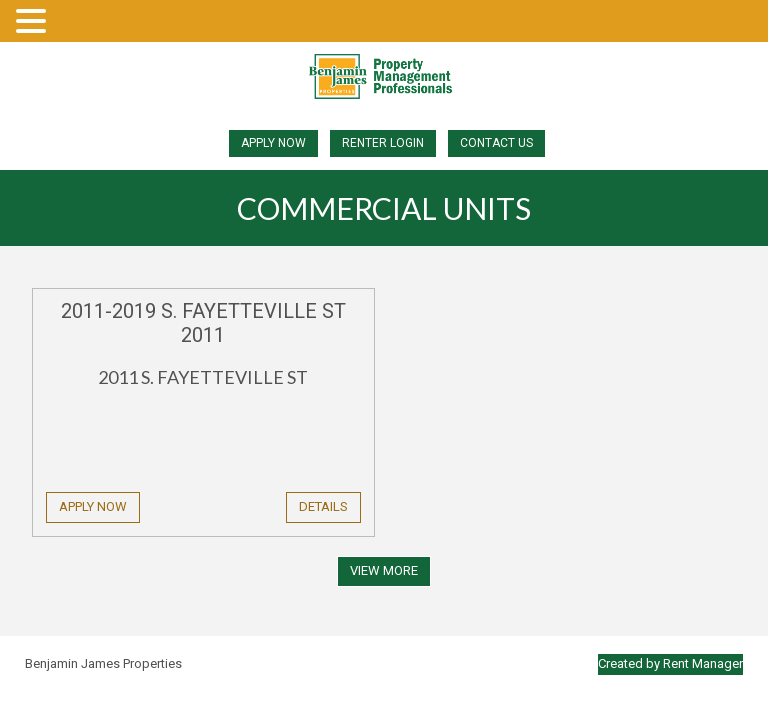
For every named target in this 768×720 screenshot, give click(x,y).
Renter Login (383, 143)
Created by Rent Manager (670, 663)
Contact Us (496, 143)
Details (323, 506)
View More (384, 570)
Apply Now (273, 143)
